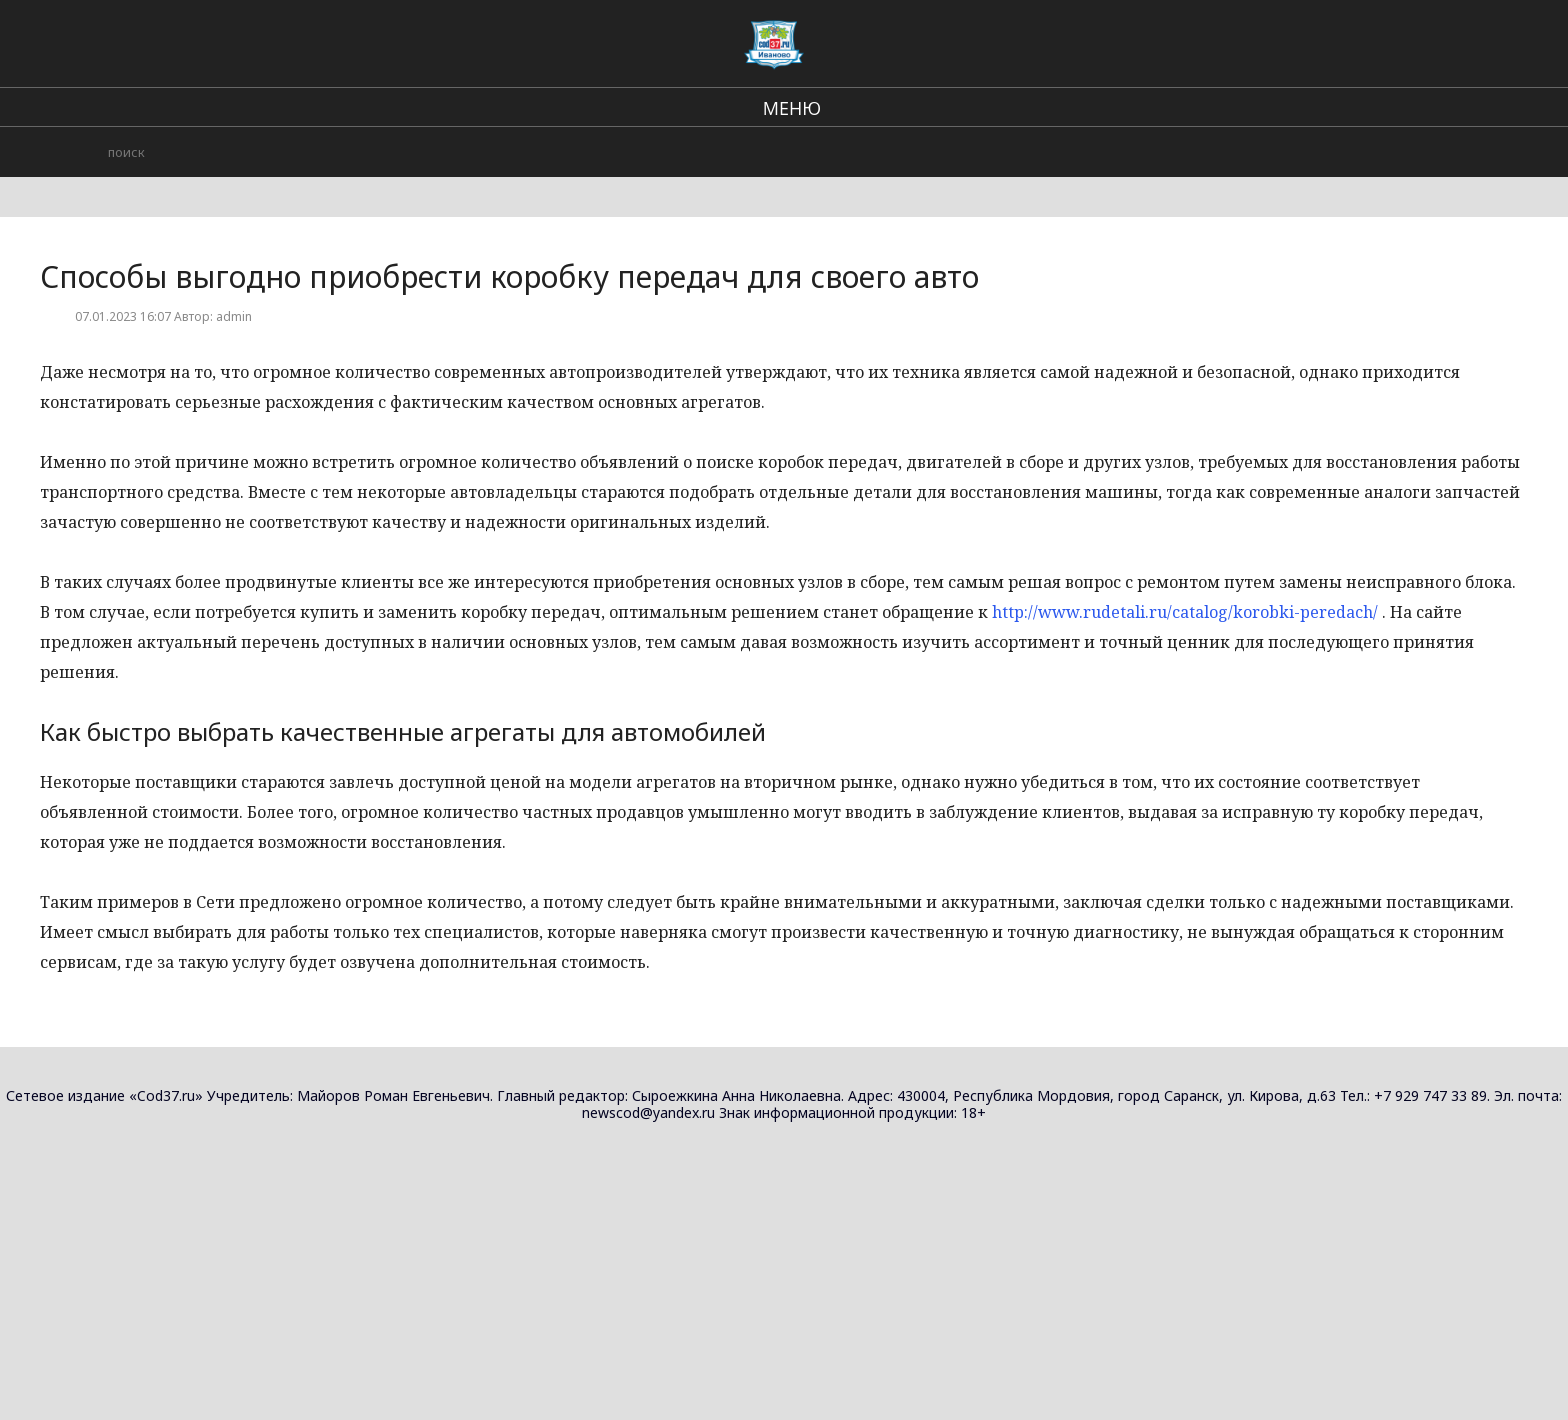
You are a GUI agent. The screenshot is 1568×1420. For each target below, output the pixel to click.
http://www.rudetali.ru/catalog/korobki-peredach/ (1185, 612)
